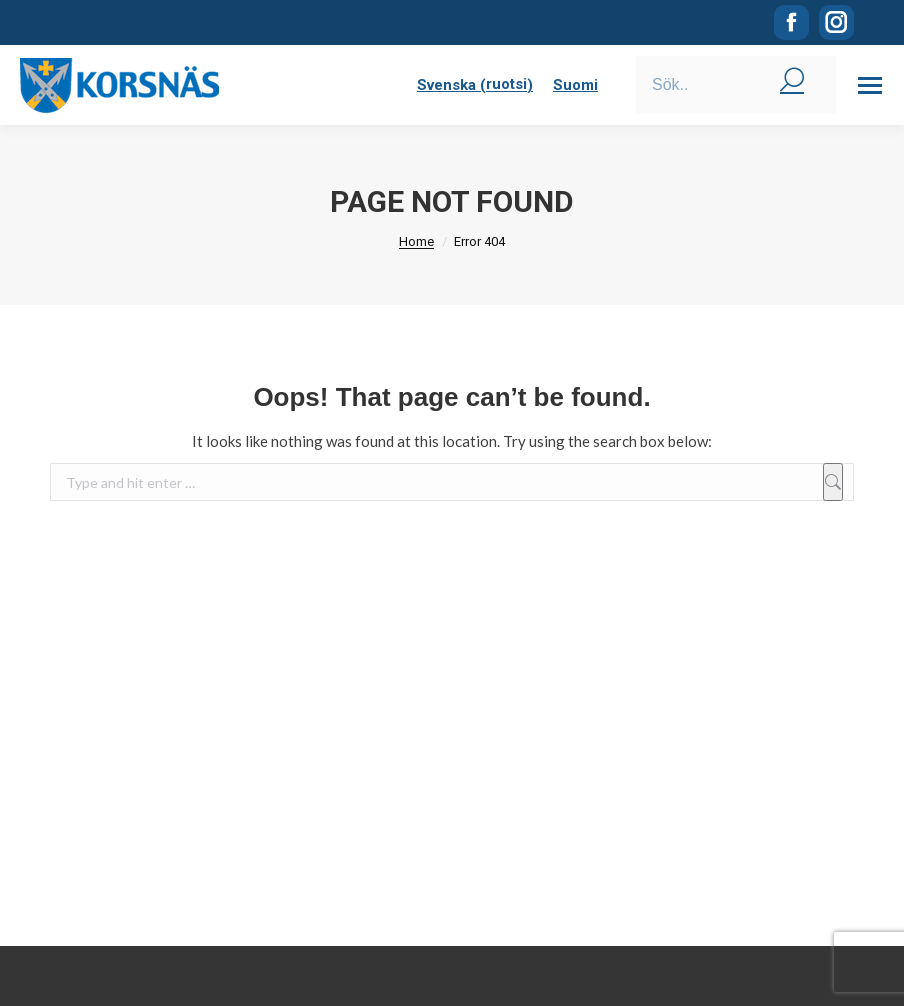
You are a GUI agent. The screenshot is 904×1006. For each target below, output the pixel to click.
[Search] (736, 85)
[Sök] (833, 482)
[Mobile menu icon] (870, 85)
